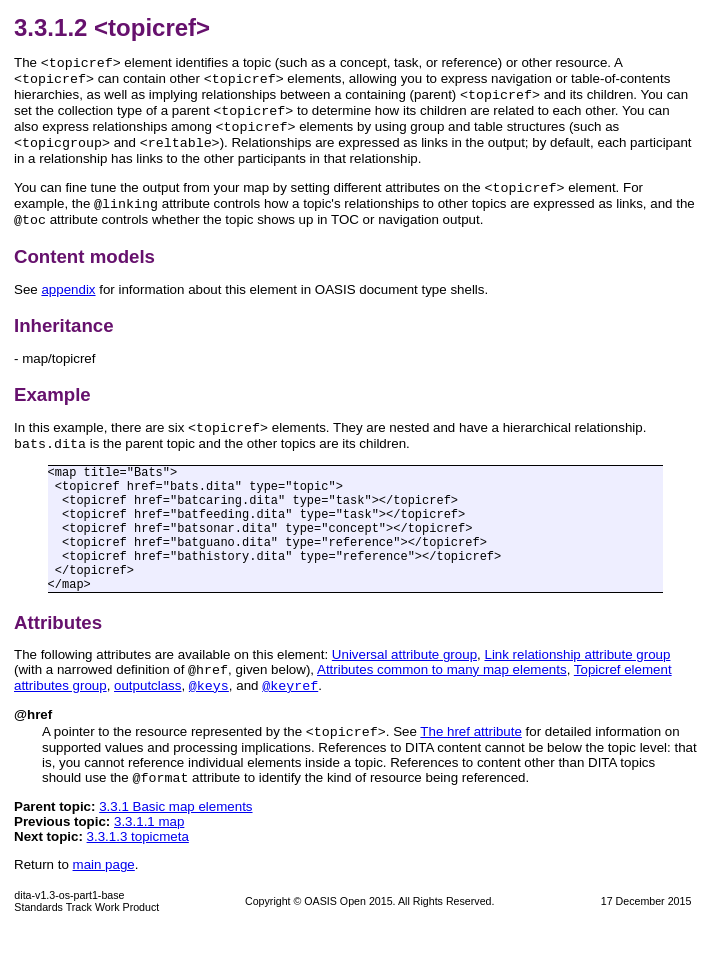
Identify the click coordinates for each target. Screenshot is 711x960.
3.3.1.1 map (149, 851)
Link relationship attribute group (577, 676)
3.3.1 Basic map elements (175, 836)
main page (104, 894)
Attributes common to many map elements (442, 693)
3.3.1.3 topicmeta (138, 866)
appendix (68, 307)
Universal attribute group (404, 676)
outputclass (147, 711)
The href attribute (471, 759)
